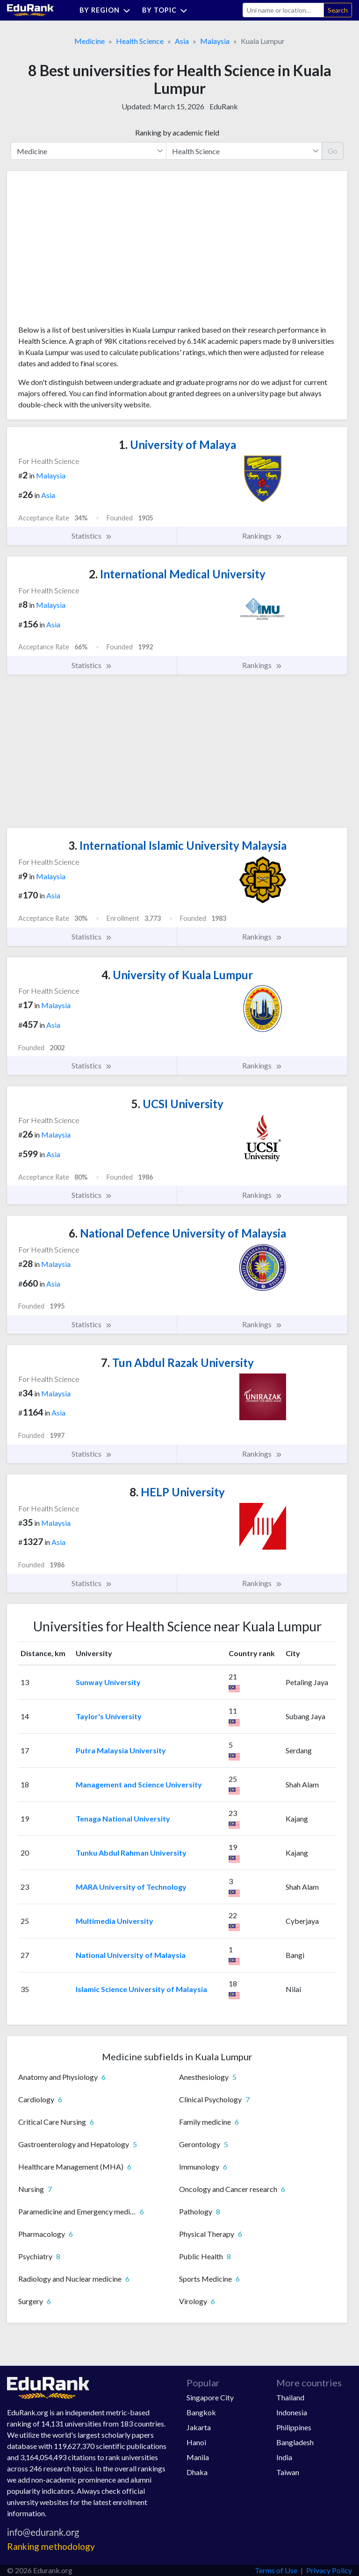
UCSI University (177, 1103)
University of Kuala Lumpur (177, 975)
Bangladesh (295, 2442)
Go (332, 150)
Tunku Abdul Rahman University (131, 1852)
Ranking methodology (51, 2546)
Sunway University (108, 1682)
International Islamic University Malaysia (177, 845)
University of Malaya (177, 444)
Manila (198, 2457)
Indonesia (291, 2412)
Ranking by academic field (177, 132)
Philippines (293, 2427)
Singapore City (210, 2397)
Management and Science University (139, 1784)
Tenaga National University (123, 1818)
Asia (182, 40)
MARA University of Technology (131, 1886)
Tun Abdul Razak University (177, 1362)
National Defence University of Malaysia (177, 1233)
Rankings (262, 536)
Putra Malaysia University (121, 1750)
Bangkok (201, 2412)
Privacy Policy (329, 2570)
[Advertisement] (88, 251)
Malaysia (215, 40)
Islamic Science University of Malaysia (141, 1989)
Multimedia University (114, 1920)
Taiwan (287, 2472)
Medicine (89, 40)
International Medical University (177, 574)
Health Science (140, 40)
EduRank (223, 106)
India (284, 2457)
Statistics (92, 536)
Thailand (290, 2397)
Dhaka (197, 2472)
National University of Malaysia (131, 1954)
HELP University (177, 1492)
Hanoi (196, 2442)
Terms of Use (276, 2570)
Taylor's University (109, 1716)
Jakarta (199, 2427)
